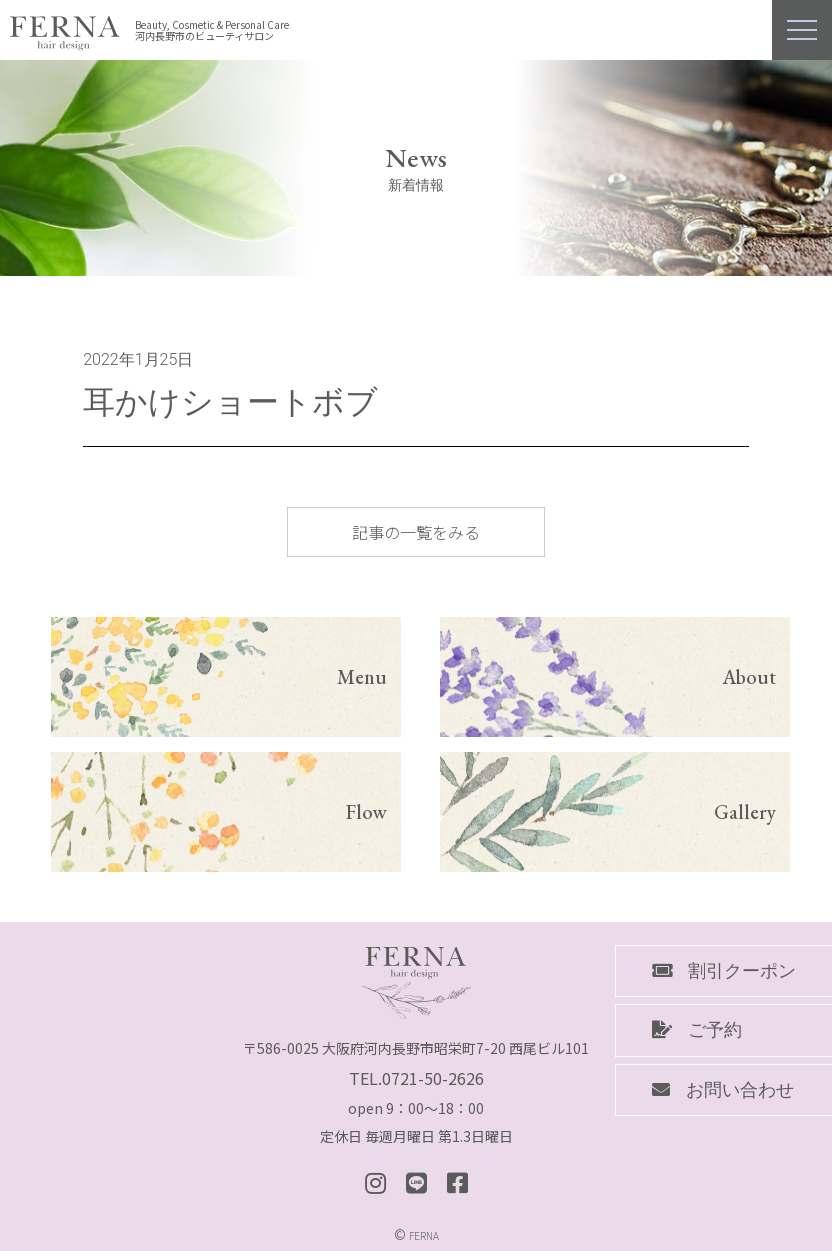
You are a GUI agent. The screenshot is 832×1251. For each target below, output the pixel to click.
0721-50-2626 (433, 1078)
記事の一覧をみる (416, 532)
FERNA (424, 1235)
